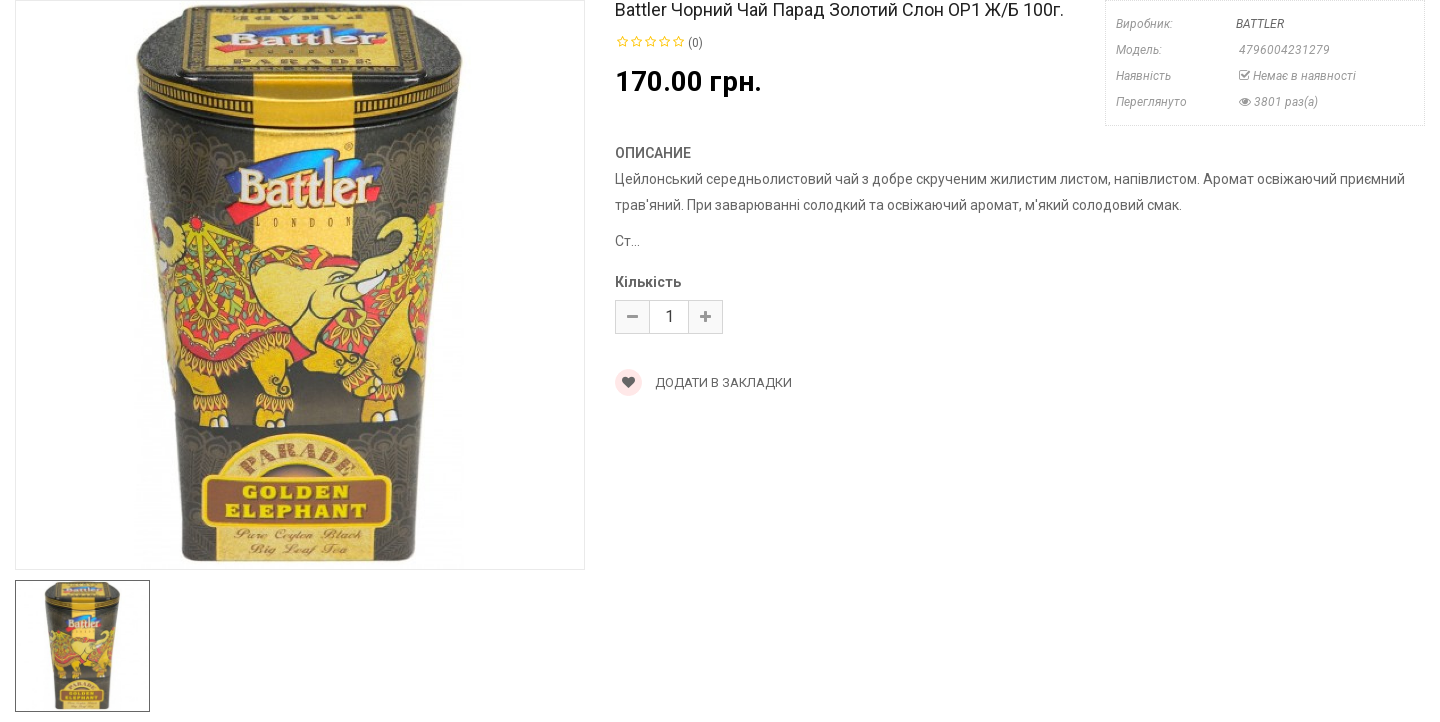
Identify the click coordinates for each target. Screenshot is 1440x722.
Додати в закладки (703, 382)
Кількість (648, 282)
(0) (695, 43)
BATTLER (1260, 24)
